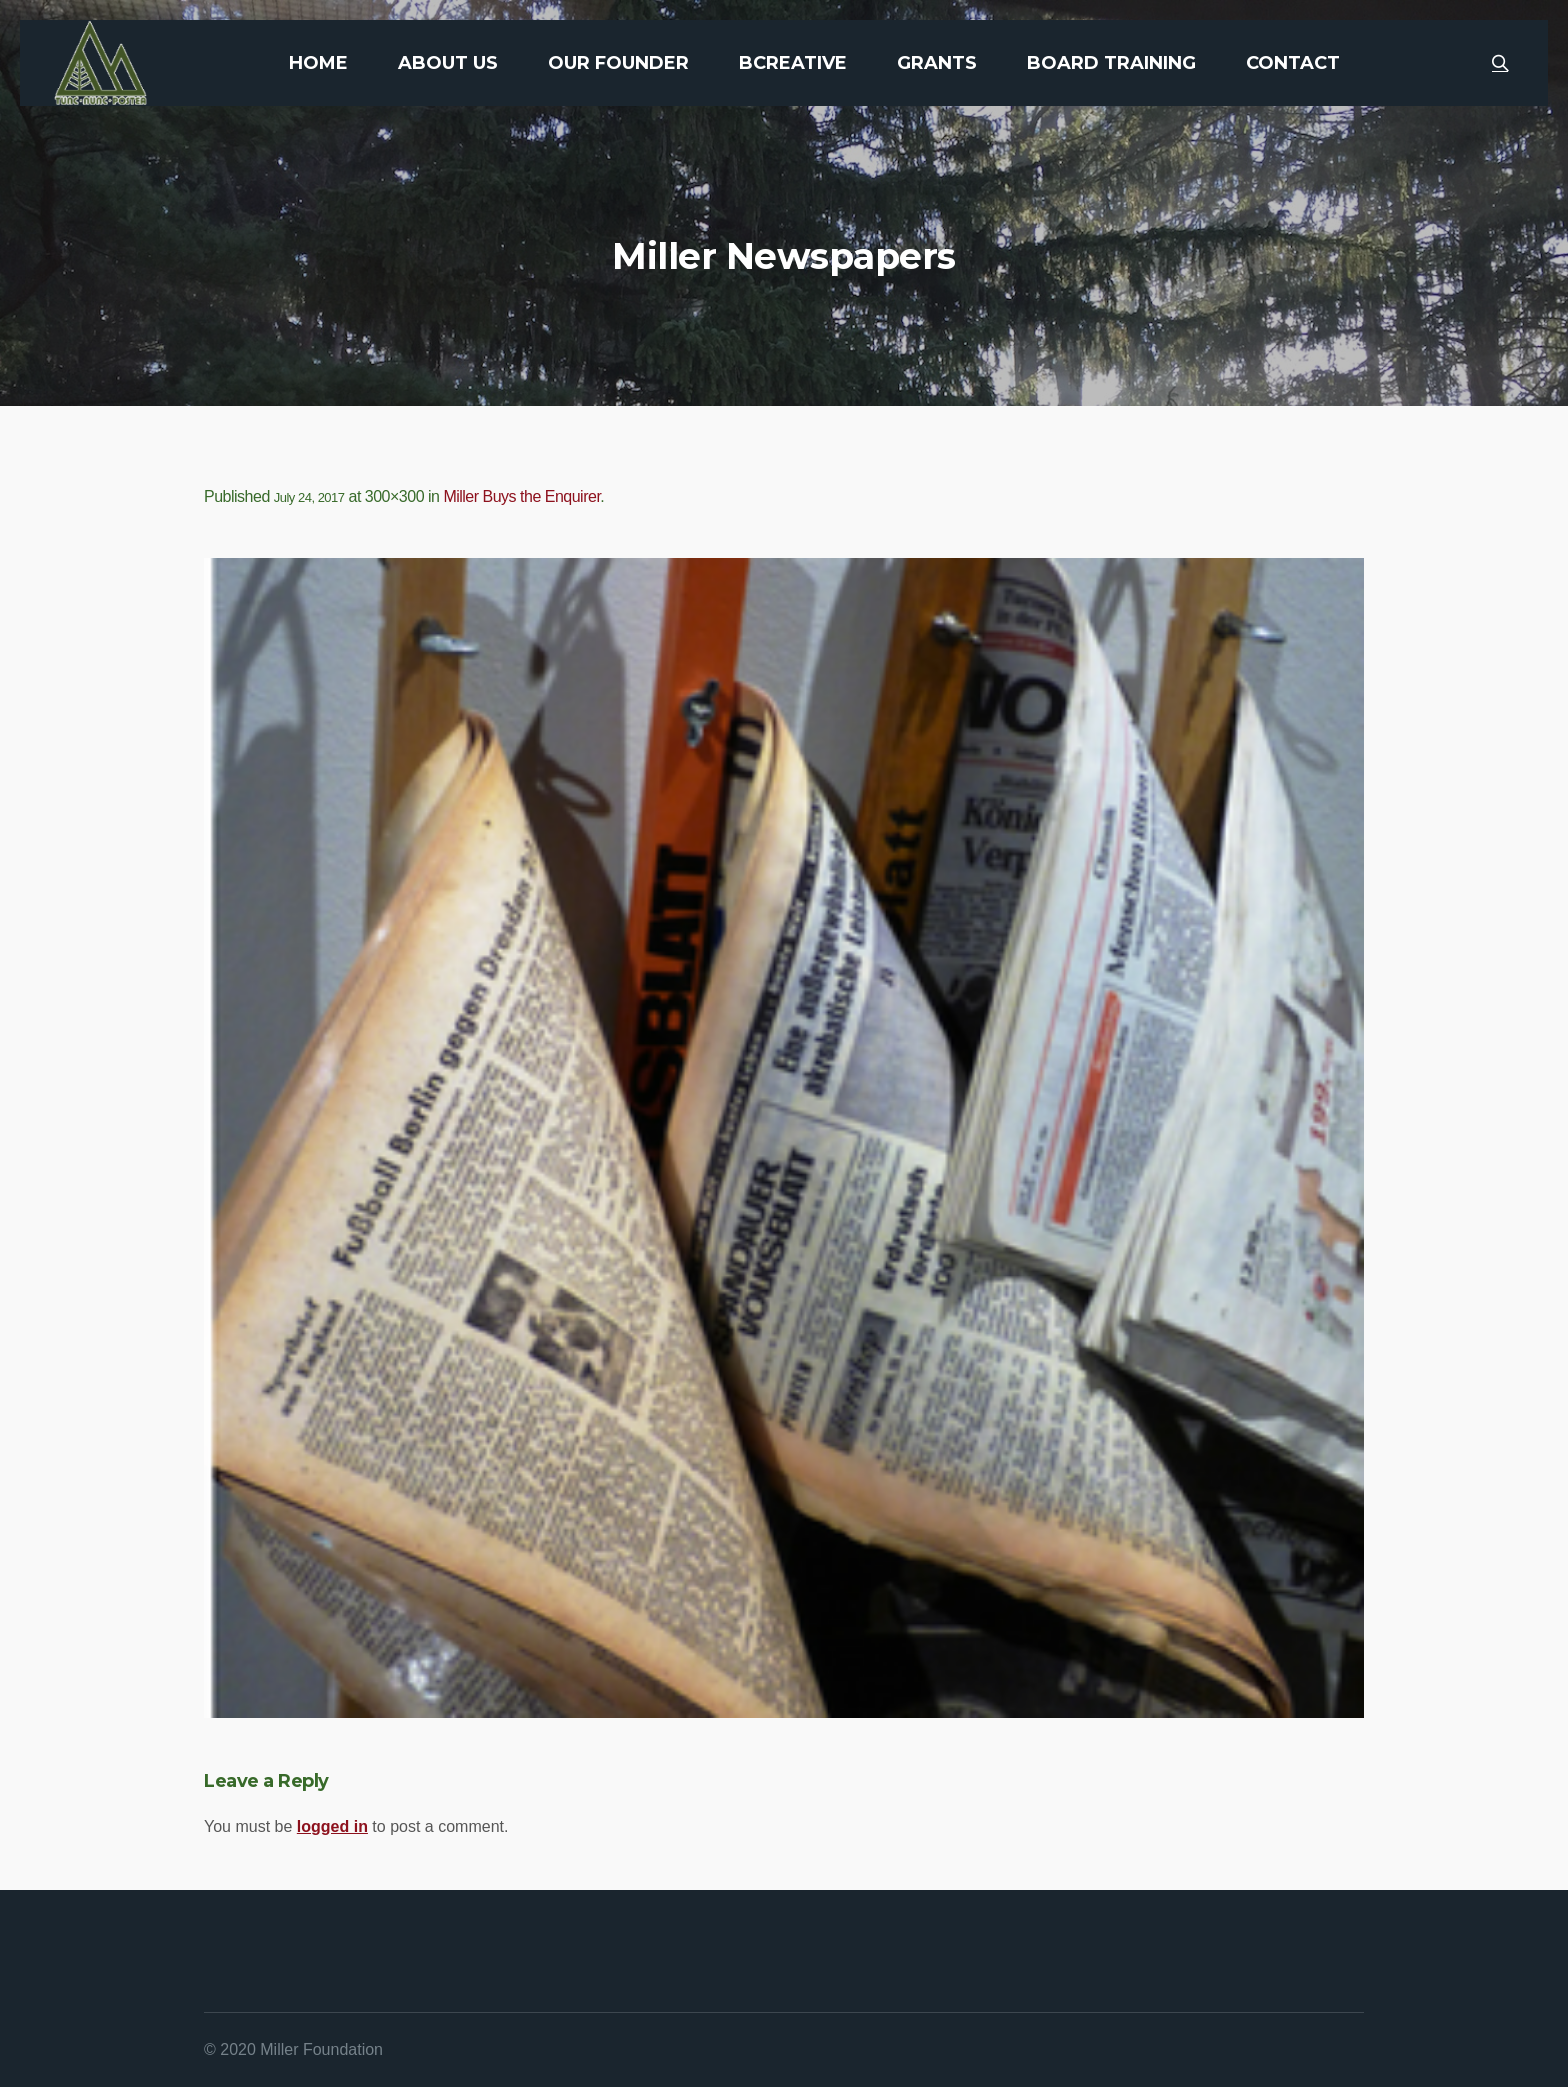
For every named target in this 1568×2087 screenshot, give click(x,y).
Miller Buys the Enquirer (521, 496)
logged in (332, 1826)
